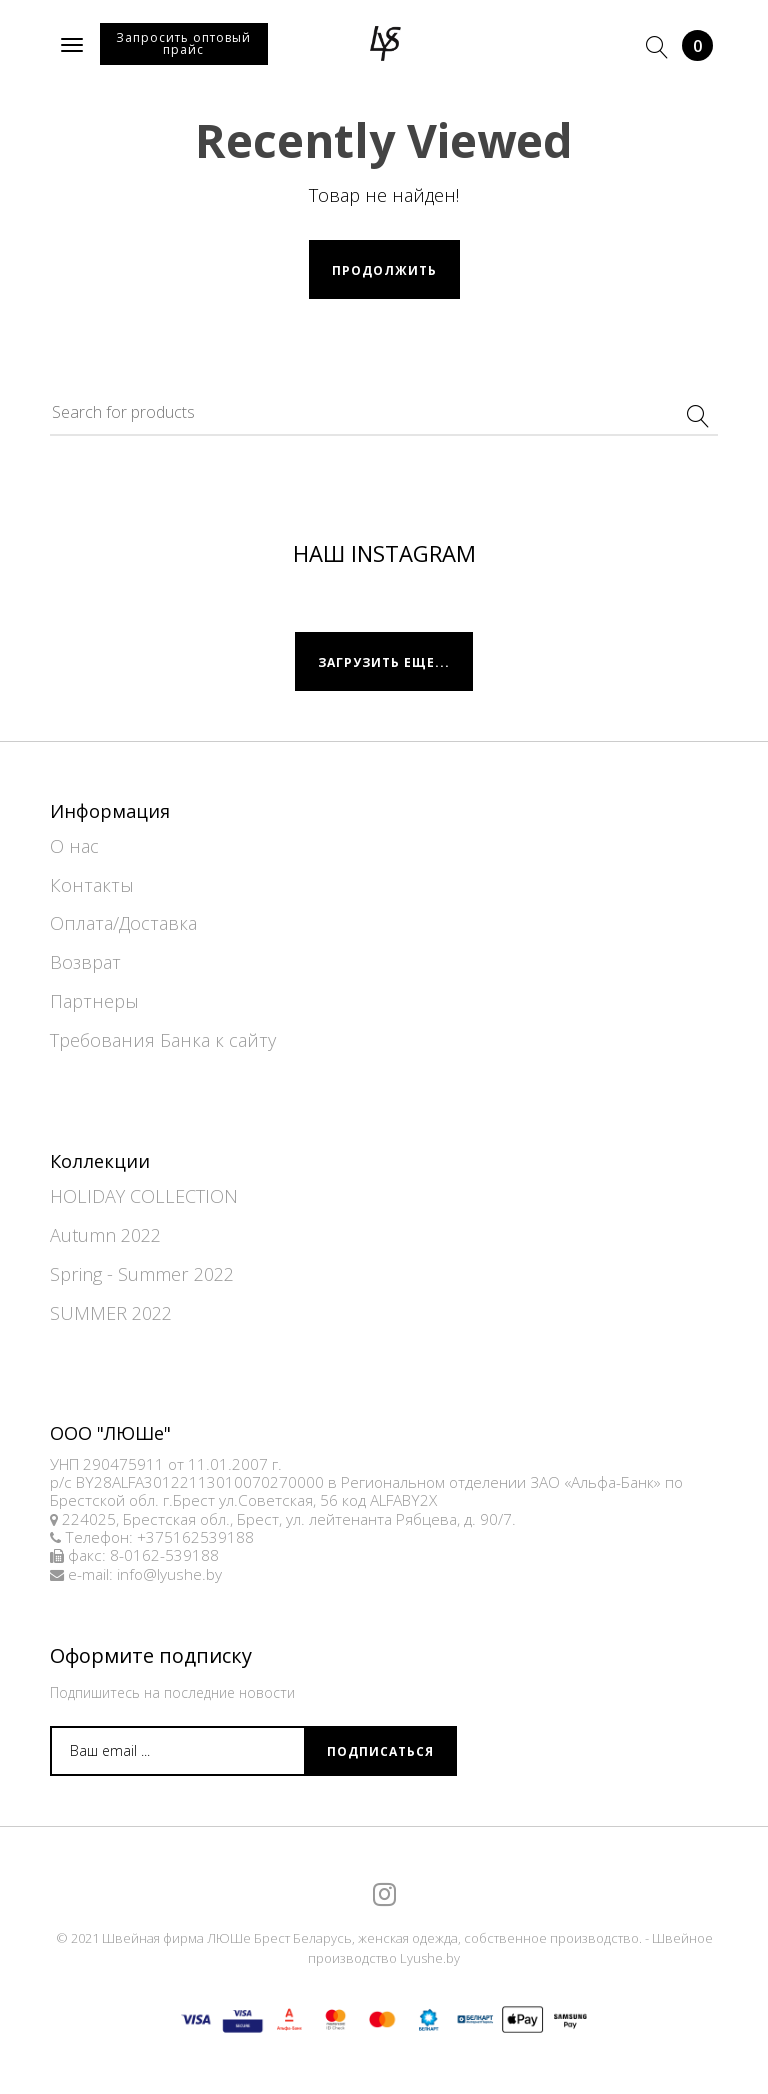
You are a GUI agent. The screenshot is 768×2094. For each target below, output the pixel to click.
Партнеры (94, 1001)
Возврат (85, 962)
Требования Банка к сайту (163, 1040)
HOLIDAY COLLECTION (144, 1196)
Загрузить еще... (384, 662)
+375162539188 (195, 1537)
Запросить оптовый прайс (183, 43)
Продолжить (384, 270)
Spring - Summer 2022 (142, 1274)
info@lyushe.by (169, 1574)
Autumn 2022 (105, 1235)
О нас (74, 846)
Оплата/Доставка (123, 923)
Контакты (92, 885)
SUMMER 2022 (111, 1313)
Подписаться (380, 1751)
